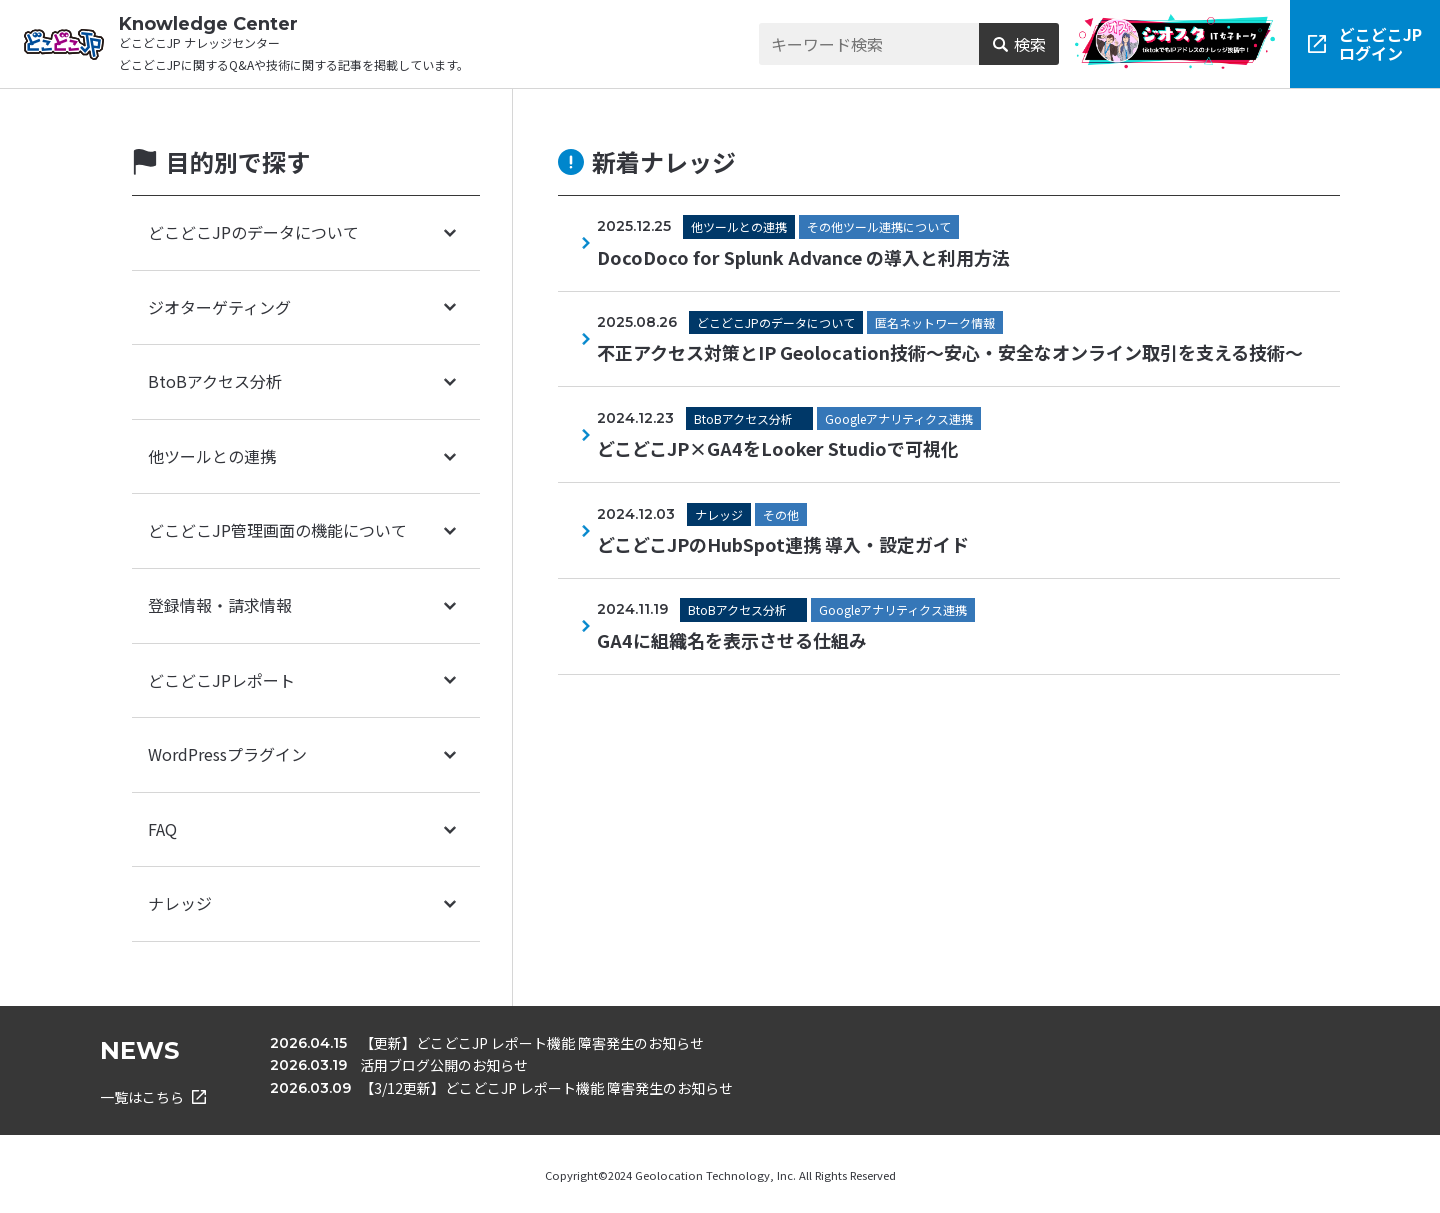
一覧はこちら (153, 1097)
